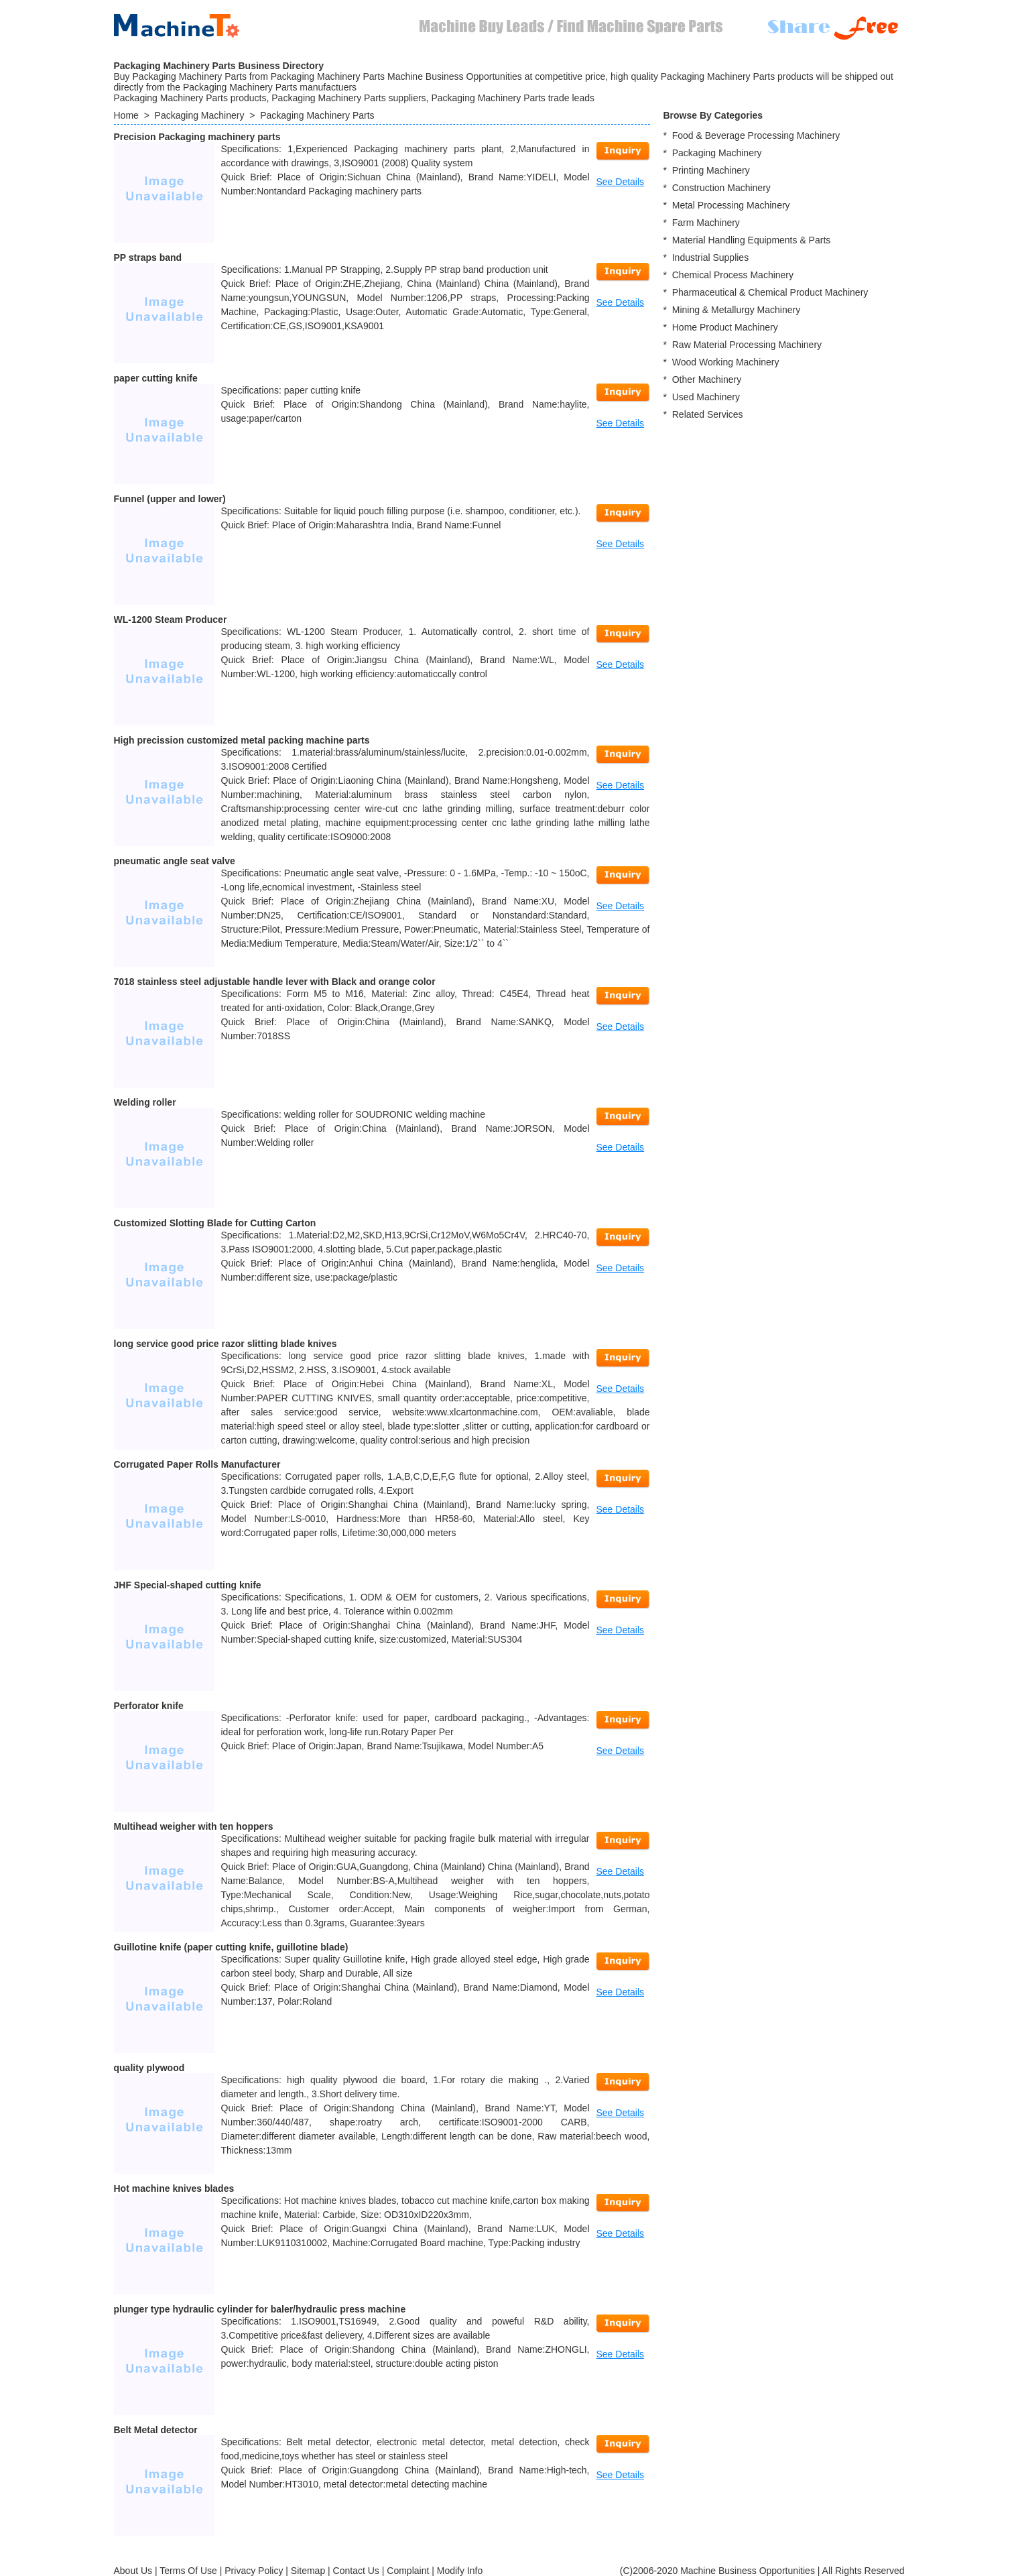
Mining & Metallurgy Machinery (736, 309)
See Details (620, 181)
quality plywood (149, 2067)
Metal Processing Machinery (731, 205)
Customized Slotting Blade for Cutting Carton (215, 1223)
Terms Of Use (188, 2570)
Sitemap (308, 2570)
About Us (133, 2570)
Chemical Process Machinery (732, 275)
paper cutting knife (156, 378)
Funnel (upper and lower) (170, 498)
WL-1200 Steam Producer (170, 619)
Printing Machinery (711, 170)
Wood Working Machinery (725, 362)
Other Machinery (706, 379)
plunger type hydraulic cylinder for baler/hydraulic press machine (260, 2309)
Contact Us (356, 2570)
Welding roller (145, 1102)
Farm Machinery (706, 222)
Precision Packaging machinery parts (197, 136)
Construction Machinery (721, 187)
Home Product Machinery (725, 327)
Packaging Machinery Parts (317, 115)
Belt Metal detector (156, 2429)
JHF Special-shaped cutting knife (187, 1585)
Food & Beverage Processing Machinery (756, 135)
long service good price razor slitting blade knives (225, 1343)
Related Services (707, 414)
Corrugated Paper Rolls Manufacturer (197, 1464)
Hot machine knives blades (174, 2188)
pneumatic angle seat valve (174, 861)
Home (126, 115)
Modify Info (460, 2570)
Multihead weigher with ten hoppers (193, 1826)
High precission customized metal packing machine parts (242, 740)
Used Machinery (706, 397)
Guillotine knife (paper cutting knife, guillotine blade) (231, 1947)
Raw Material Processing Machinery (747, 344)
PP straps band (148, 257)
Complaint (408, 2570)
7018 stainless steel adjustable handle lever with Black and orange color (275, 981)
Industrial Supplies (710, 257)
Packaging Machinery (200, 115)
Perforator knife (149, 1705)
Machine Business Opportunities (747, 2570)
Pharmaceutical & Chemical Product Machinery (770, 292)
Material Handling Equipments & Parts (751, 240)
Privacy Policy (254, 2570)
